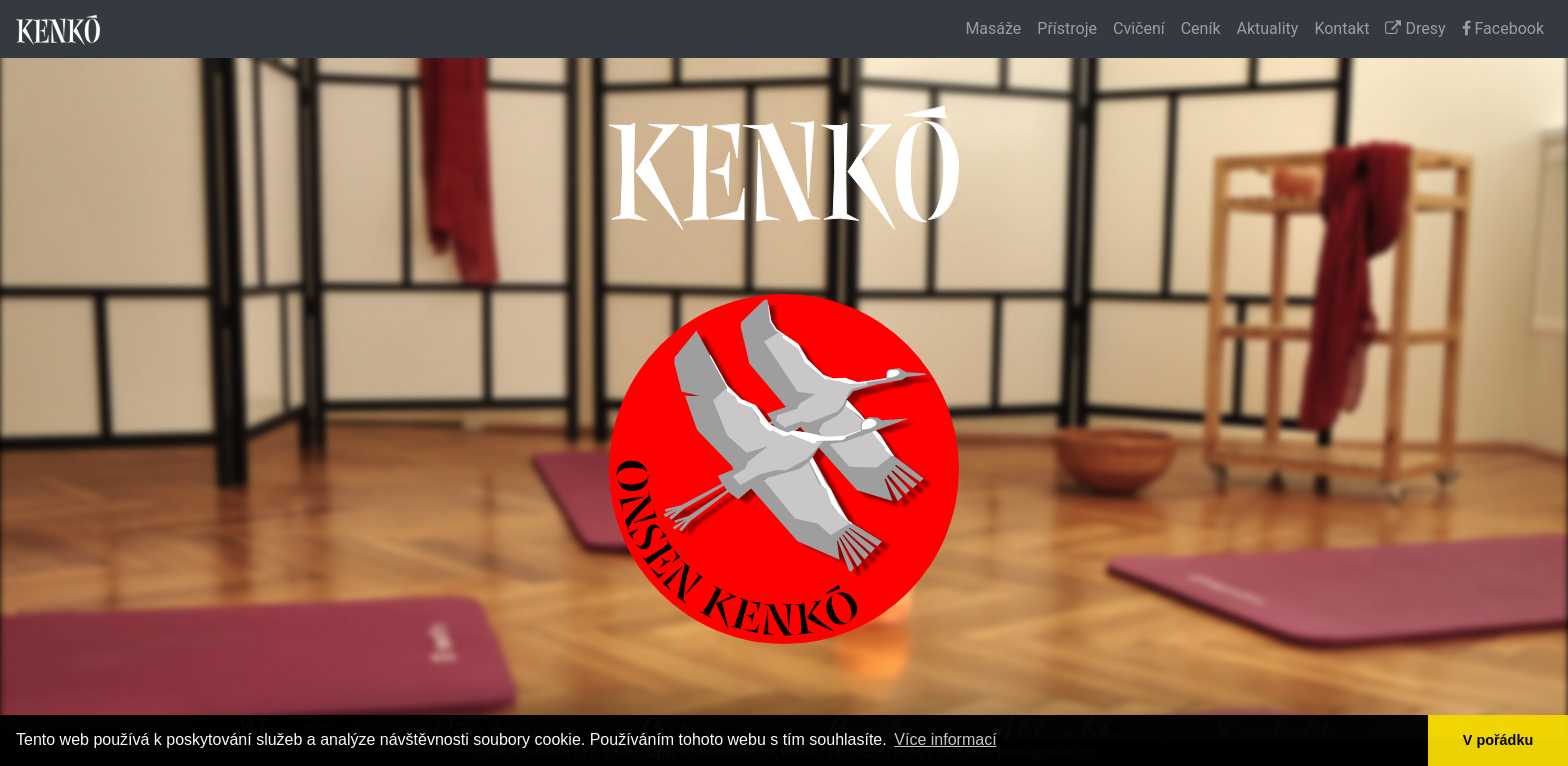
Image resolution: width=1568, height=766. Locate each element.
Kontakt (1341, 28)
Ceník (1201, 28)
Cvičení (1139, 28)
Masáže (993, 28)
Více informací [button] (945, 739)
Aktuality (1268, 28)
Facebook (1503, 28)
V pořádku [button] (1498, 740)
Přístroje (1067, 28)
